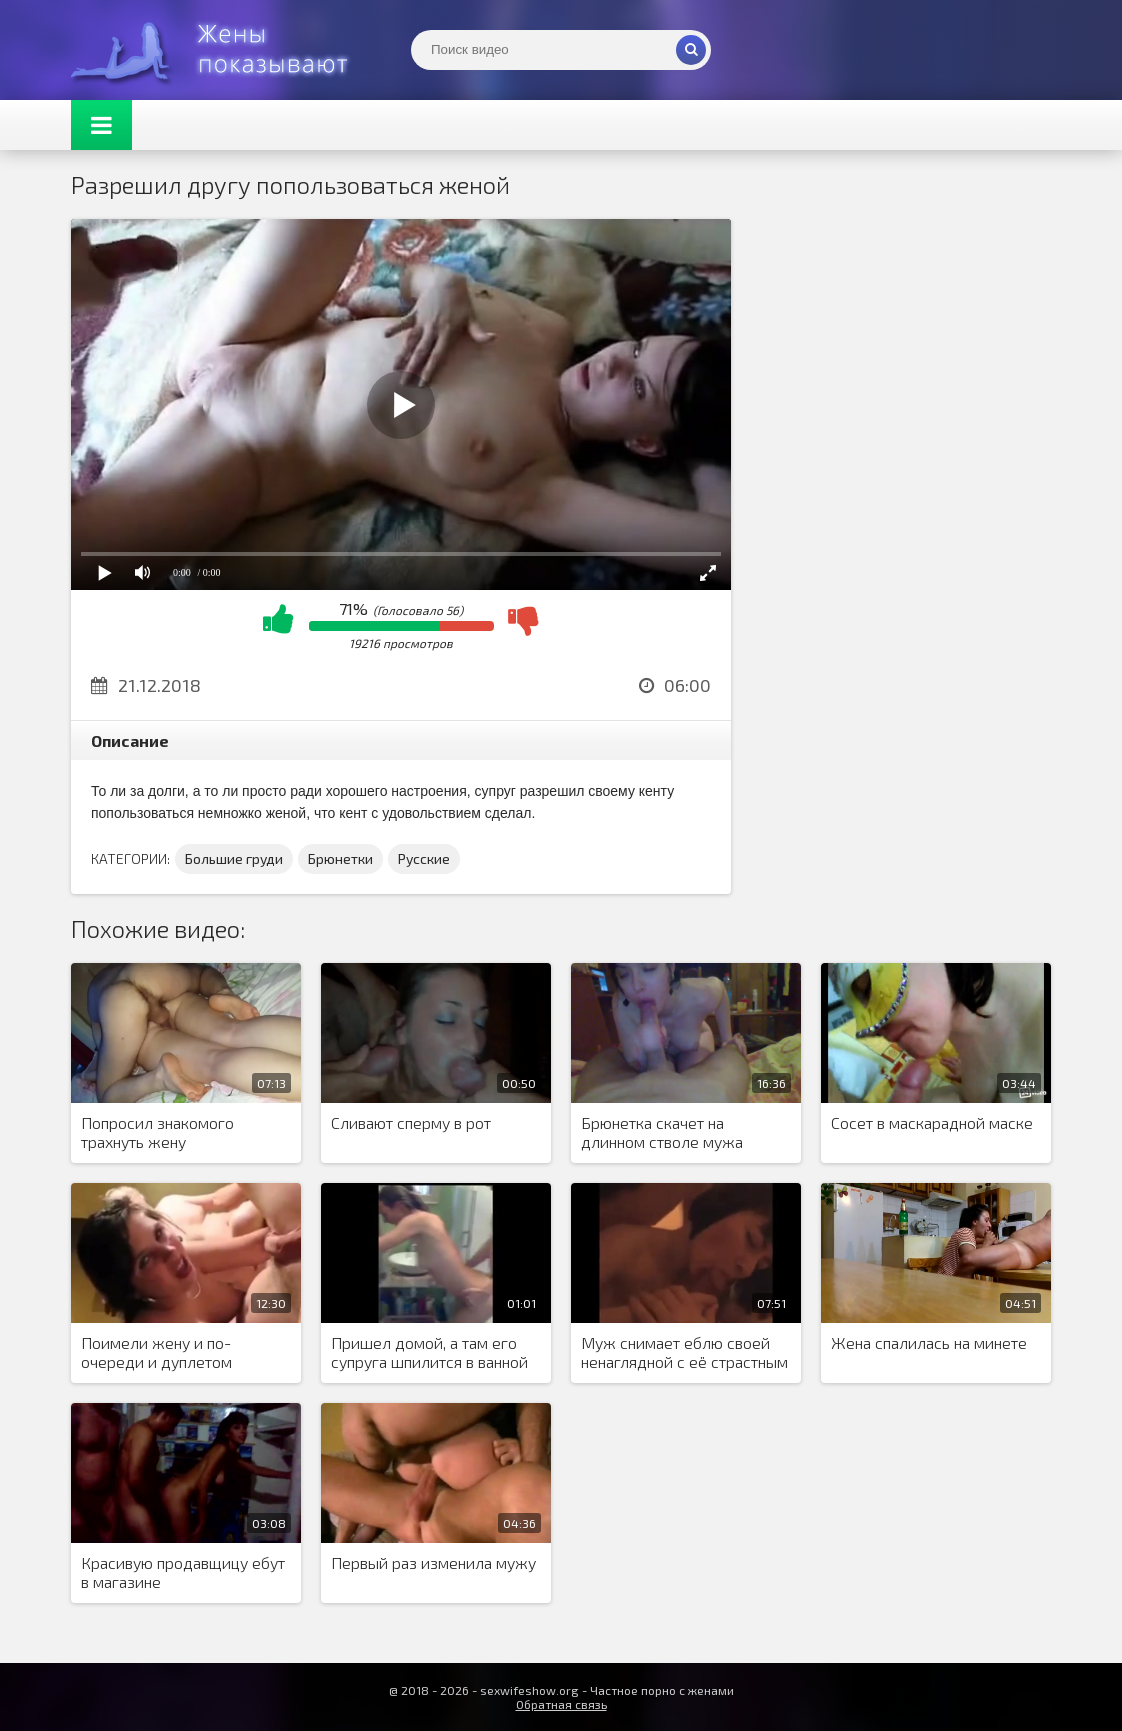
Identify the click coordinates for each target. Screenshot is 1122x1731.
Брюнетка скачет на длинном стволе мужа (662, 1132)
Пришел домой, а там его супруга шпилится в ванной (429, 1352)
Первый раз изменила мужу (433, 1562)
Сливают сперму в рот (411, 1122)
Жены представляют (221, 50)
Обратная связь (561, 1704)
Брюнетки (340, 858)
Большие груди (234, 858)
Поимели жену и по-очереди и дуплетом (156, 1352)
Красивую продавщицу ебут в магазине (183, 1572)
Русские (424, 858)
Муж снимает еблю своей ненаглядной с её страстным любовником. (684, 1353)
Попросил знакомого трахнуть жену (157, 1132)
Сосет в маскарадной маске (932, 1122)
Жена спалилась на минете (929, 1342)
